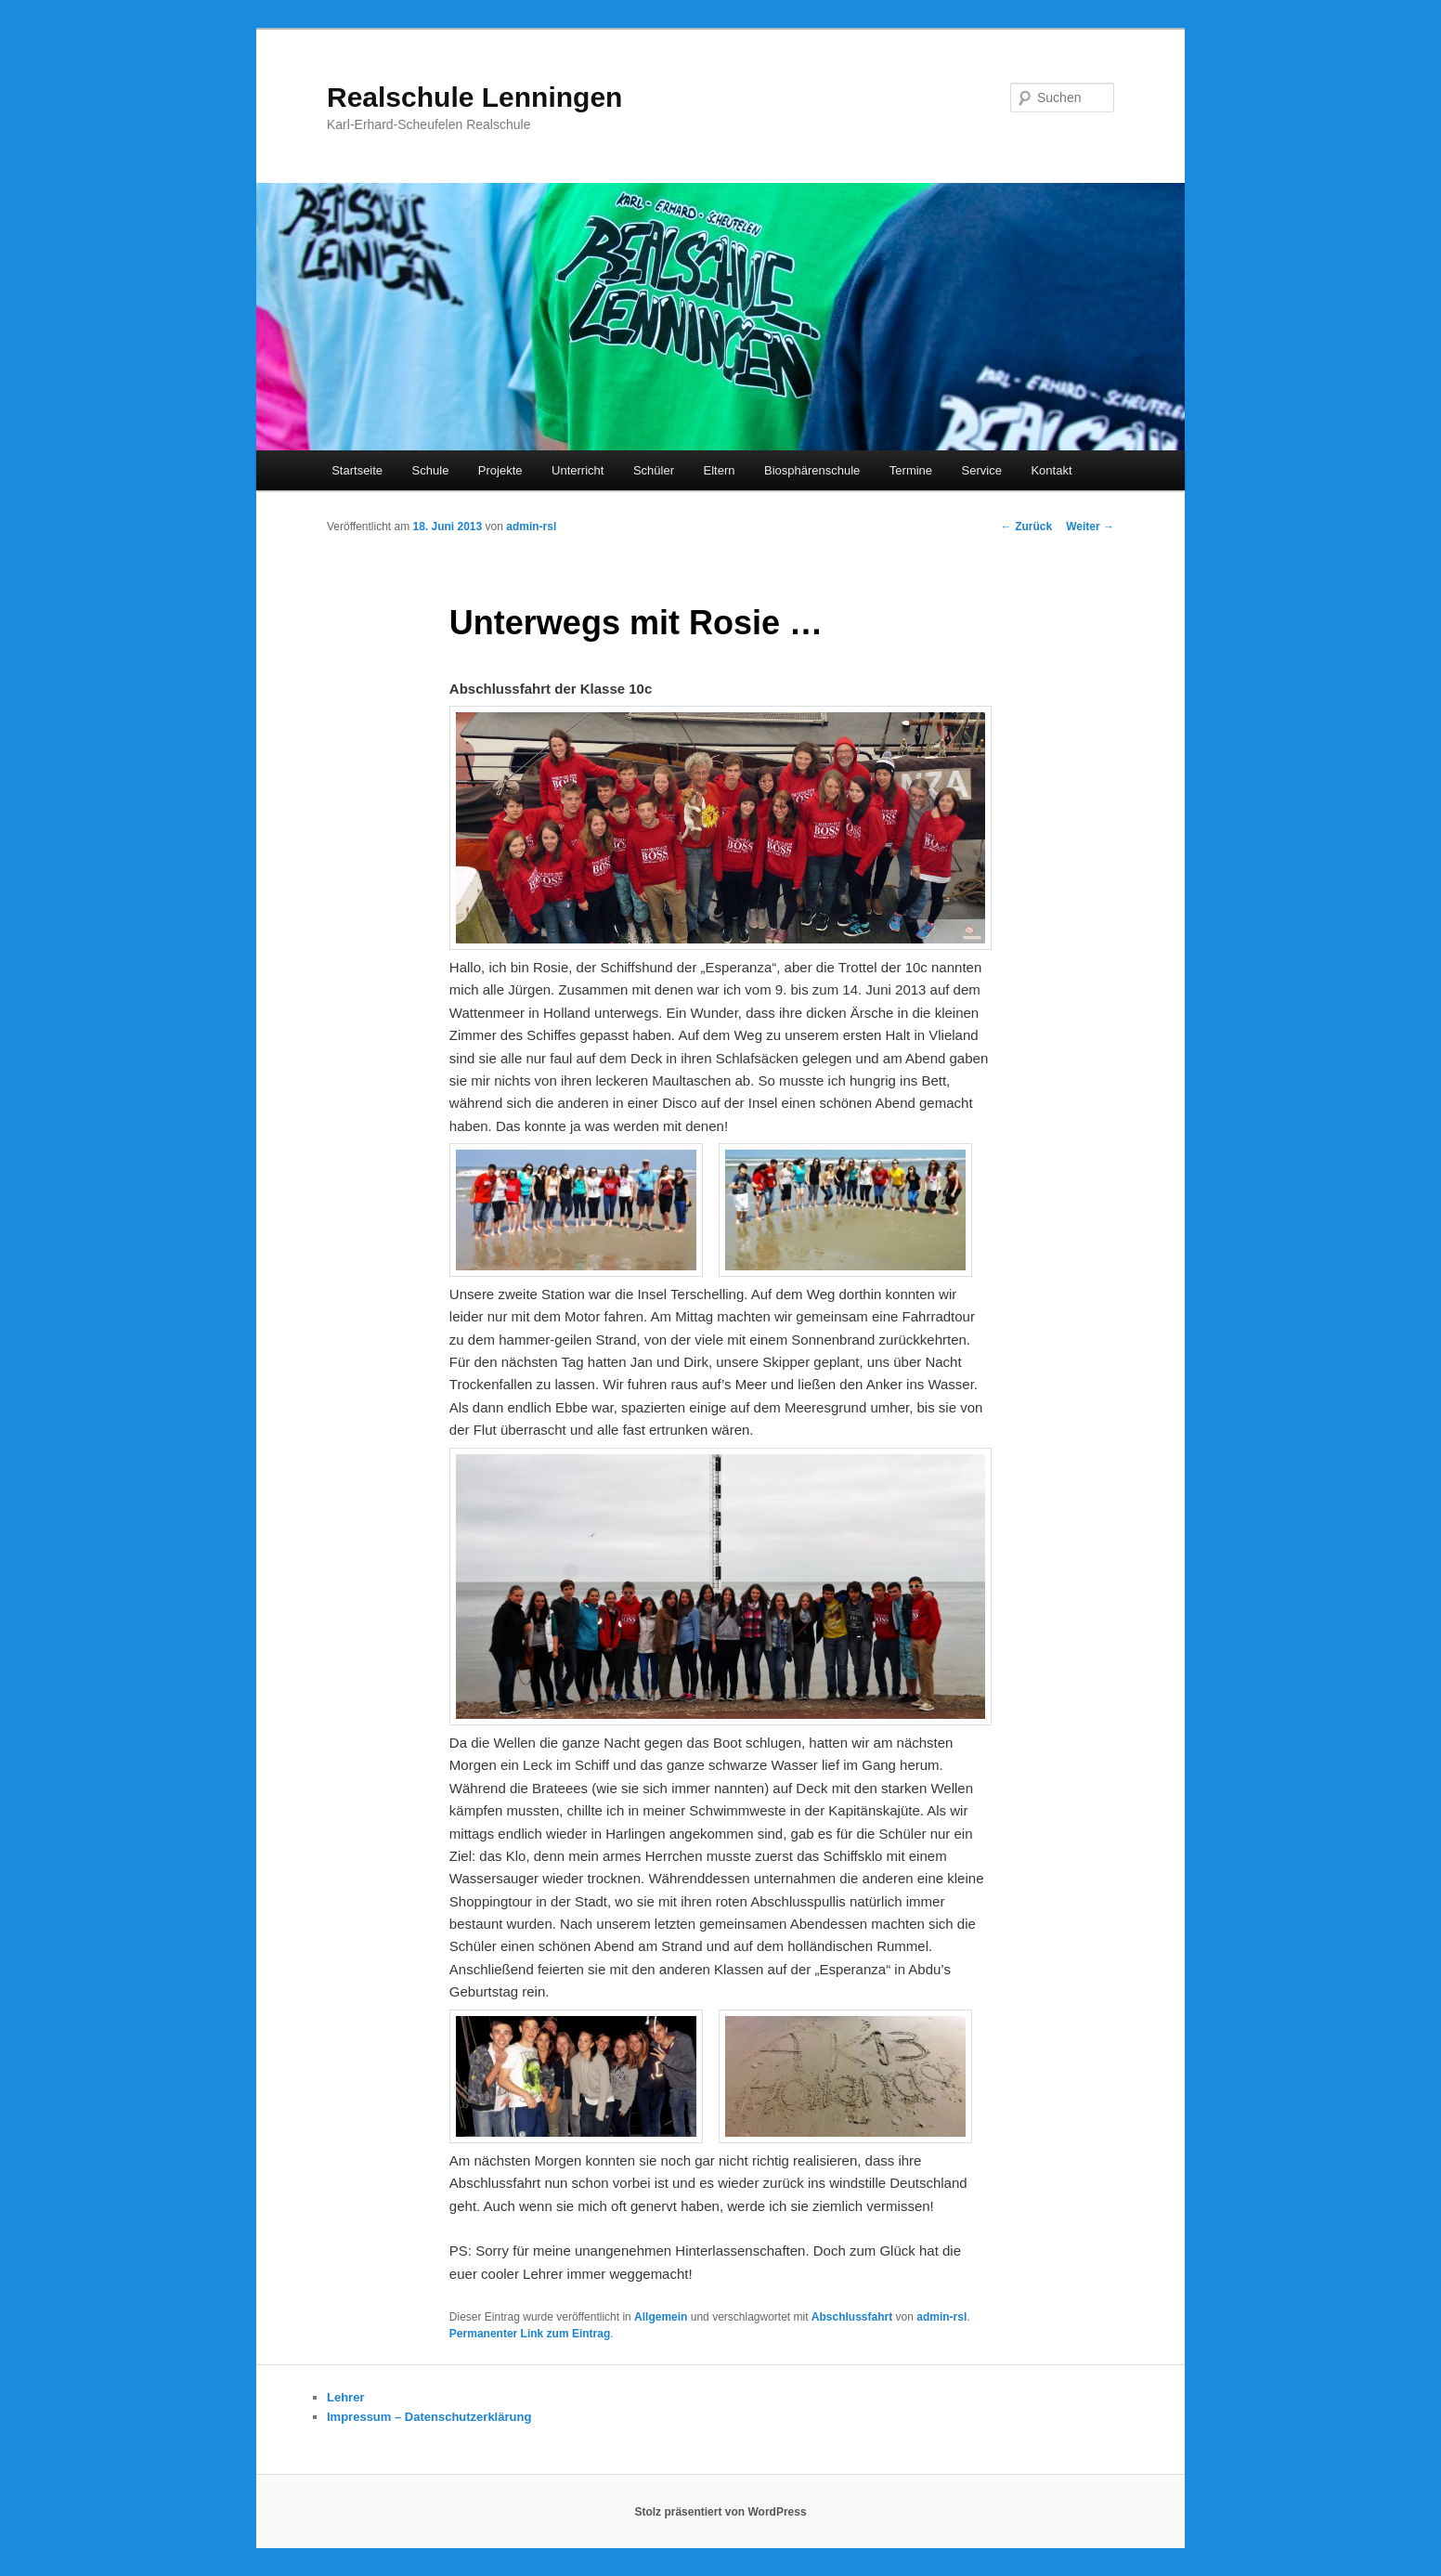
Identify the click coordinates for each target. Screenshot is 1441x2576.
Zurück (1026, 526)
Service (982, 470)
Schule (430, 470)
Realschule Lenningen (474, 97)
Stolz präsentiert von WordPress (720, 2511)
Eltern (719, 470)
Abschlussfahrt (851, 2316)
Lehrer (345, 2397)
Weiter (1090, 526)
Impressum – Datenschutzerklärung (429, 2417)
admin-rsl (531, 526)
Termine (910, 470)
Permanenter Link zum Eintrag (529, 2333)
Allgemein (660, 2316)
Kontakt (1051, 470)
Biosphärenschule (812, 470)
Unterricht (578, 470)
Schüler (653, 470)
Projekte (500, 470)
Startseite (357, 470)
